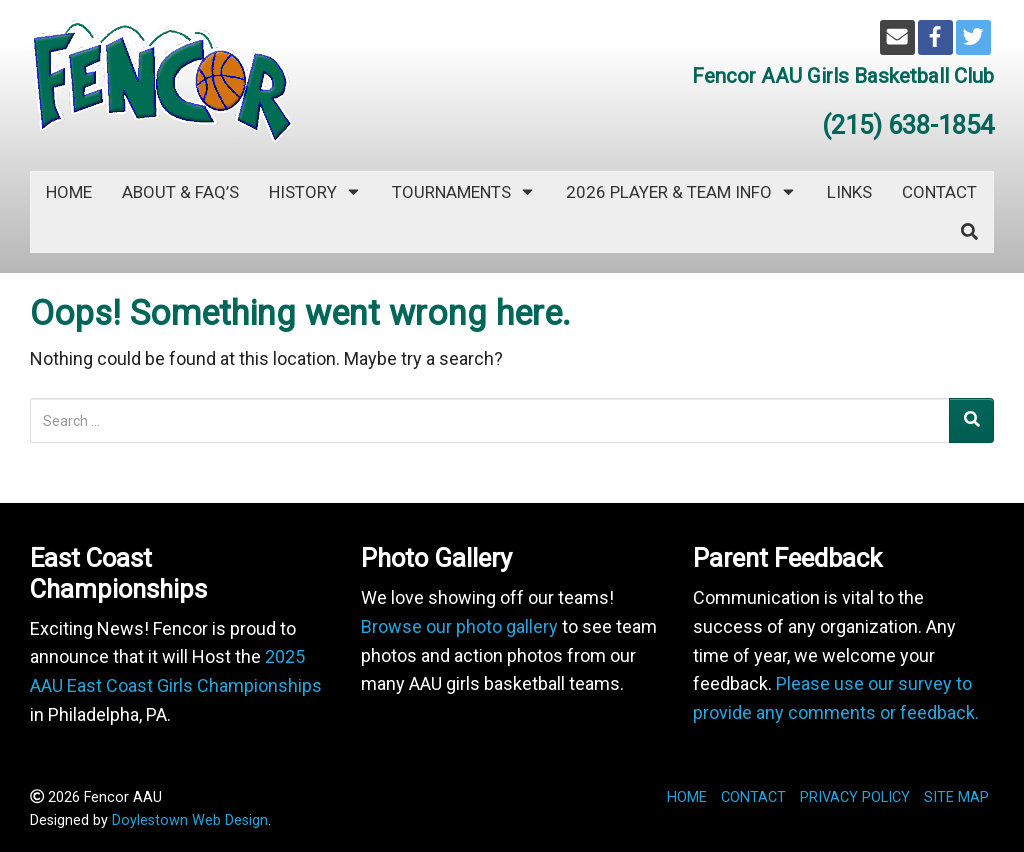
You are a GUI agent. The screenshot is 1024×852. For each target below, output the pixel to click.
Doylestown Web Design (190, 820)
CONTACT (939, 192)
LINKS (849, 192)
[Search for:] (490, 420)
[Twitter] (973, 37)
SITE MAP (956, 797)
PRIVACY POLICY (855, 797)
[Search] (971, 420)
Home (69, 192)
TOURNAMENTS (464, 192)
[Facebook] (935, 37)
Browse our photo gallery (459, 626)
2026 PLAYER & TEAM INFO (681, 192)
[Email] (897, 37)
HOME (687, 797)
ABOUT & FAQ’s (180, 192)
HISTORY (315, 192)
